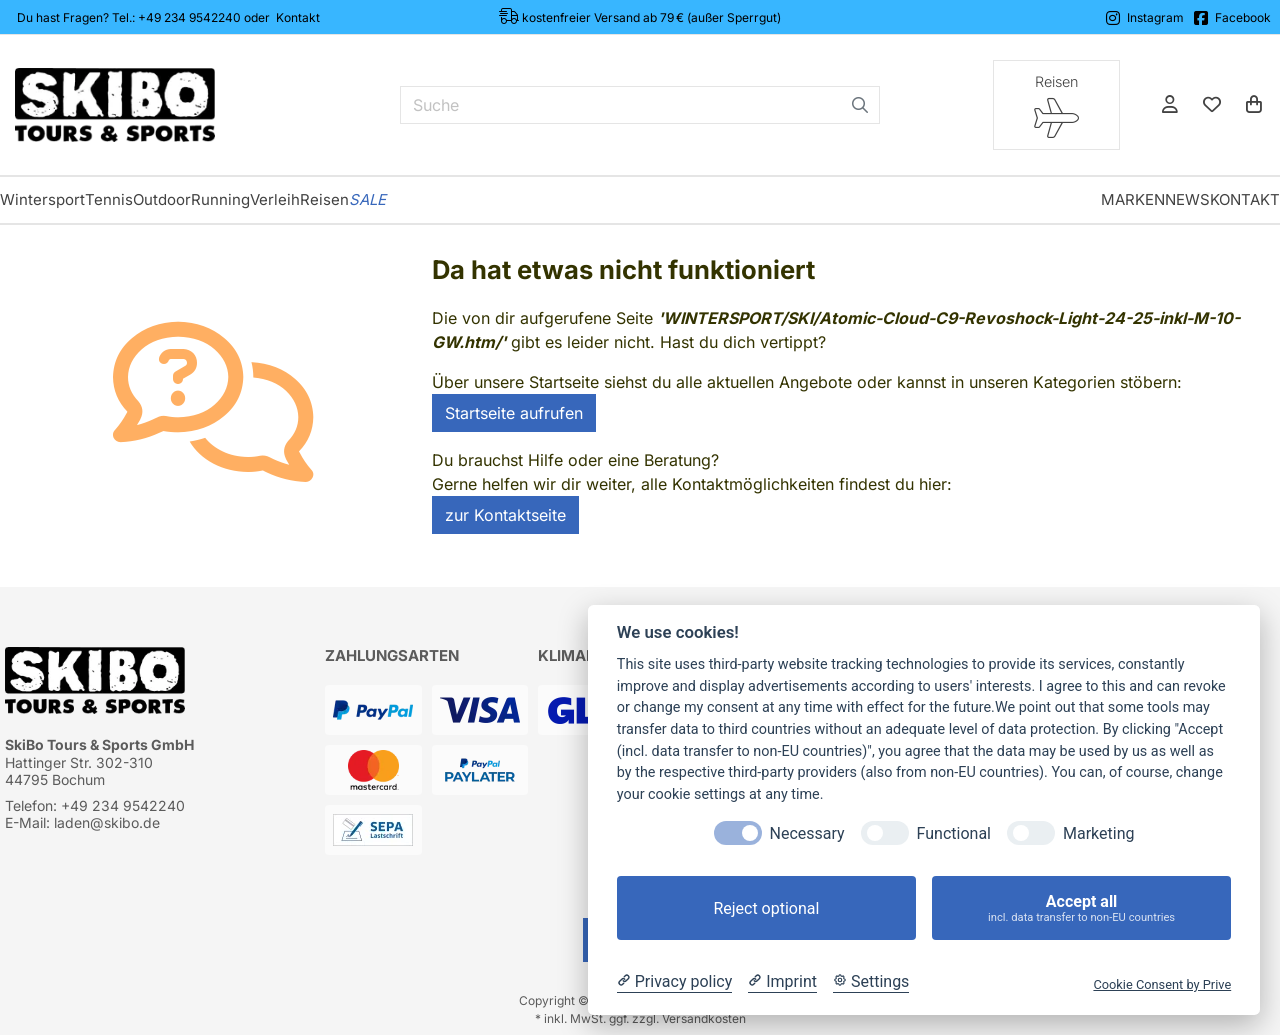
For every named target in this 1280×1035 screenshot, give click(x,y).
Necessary (807, 833)
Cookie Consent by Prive (1162, 984)
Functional (954, 833)
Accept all (1081, 908)
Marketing (1098, 833)
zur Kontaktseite (505, 515)
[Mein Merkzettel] (1212, 105)
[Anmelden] (1170, 105)
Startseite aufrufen (514, 413)
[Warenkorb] (1254, 105)
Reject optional (766, 908)
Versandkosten (704, 1018)
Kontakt (298, 17)
